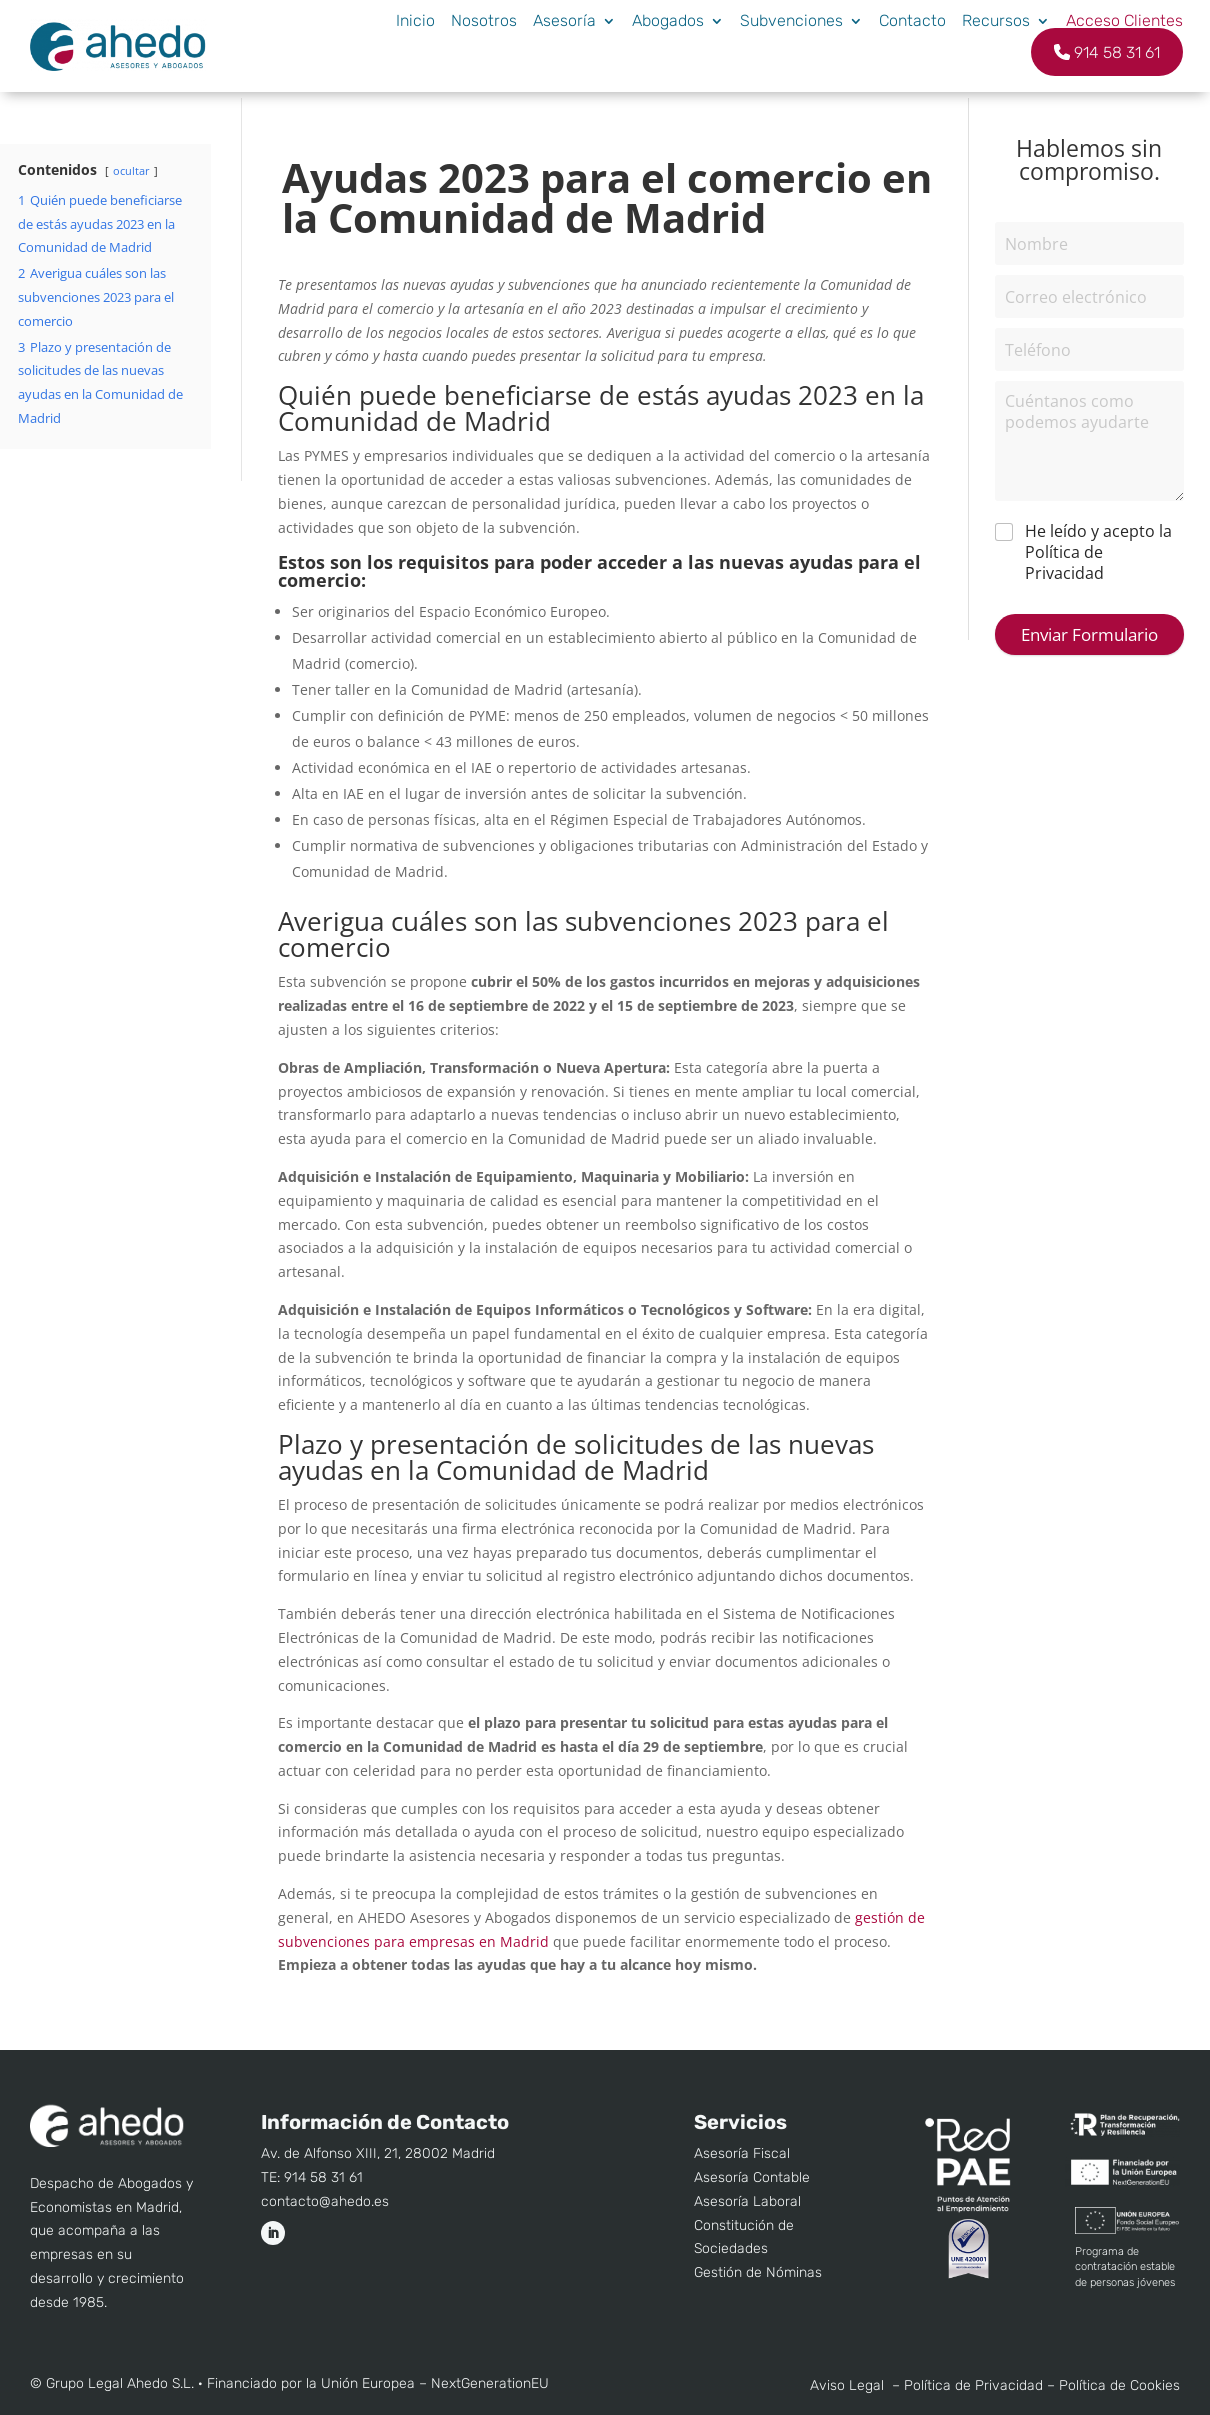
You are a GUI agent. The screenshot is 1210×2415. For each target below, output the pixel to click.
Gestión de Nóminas (758, 2272)
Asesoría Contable (752, 2177)
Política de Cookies (1119, 2385)
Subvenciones (791, 21)
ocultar (131, 170)
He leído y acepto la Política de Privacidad (1098, 552)
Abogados (668, 21)
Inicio (415, 21)
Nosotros (484, 21)
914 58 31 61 (1107, 52)
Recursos (996, 21)
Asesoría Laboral (747, 2201)
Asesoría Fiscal (742, 2153)
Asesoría (564, 21)
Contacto (912, 21)
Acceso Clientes (1124, 21)
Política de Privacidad (973, 2385)
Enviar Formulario (1089, 634)
